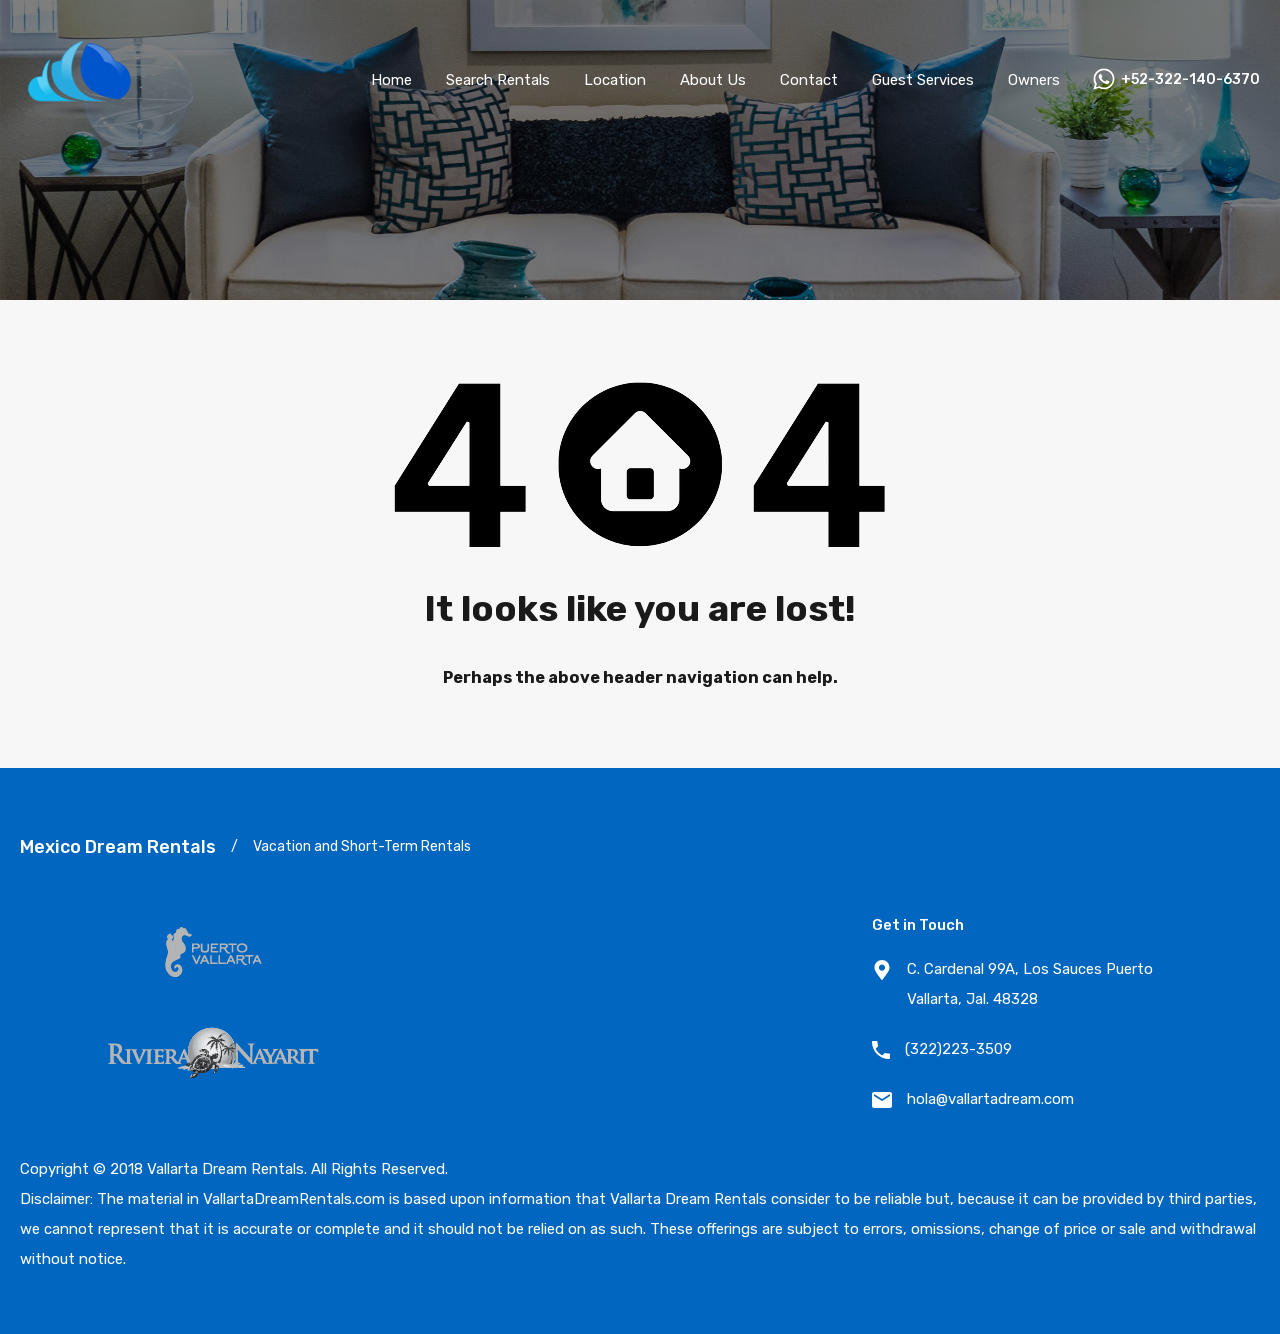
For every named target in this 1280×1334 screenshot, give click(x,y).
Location (615, 80)
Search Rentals (498, 80)
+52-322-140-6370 (1190, 80)
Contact (809, 80)
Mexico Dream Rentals (118, 847)
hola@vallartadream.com (990, 1099)
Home (391, 80)
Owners (1034, 80)
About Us (713, 80)
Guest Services (923, 80)
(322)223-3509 (958, 1049)
